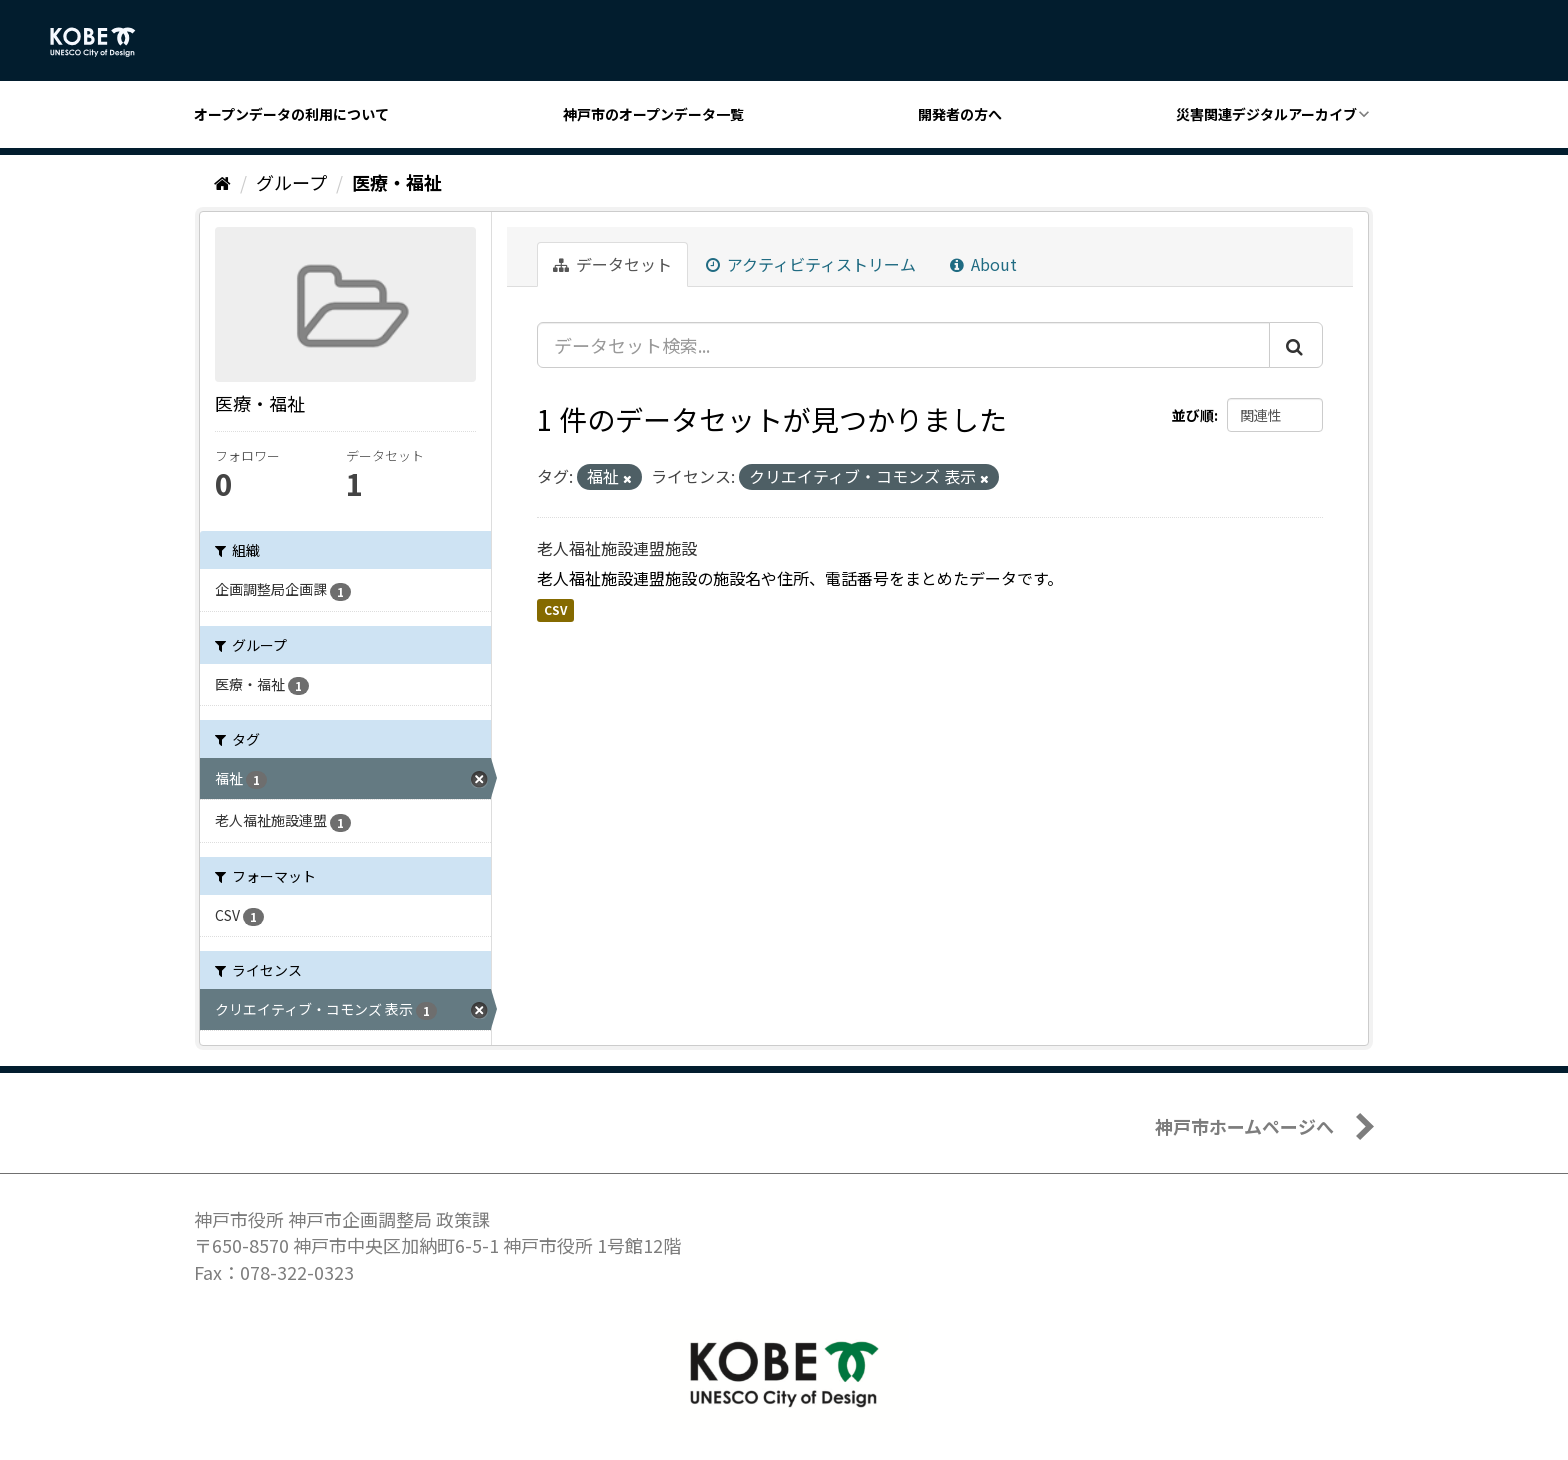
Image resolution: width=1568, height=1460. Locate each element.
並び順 (1193, 415)
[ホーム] (222, 182)
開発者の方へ (960, 114)
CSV (555, 609)
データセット (612, 264)
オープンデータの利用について (291, 114)
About (983, 264)
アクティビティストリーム (811, 264)
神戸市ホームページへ (1244, 1126)
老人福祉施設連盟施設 (617, 548)
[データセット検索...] (903, 345)
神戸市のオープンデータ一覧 (653, 114)
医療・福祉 (397, 182)
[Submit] (1296, 345)
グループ (291, 182)
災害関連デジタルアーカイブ (1266, 114)
